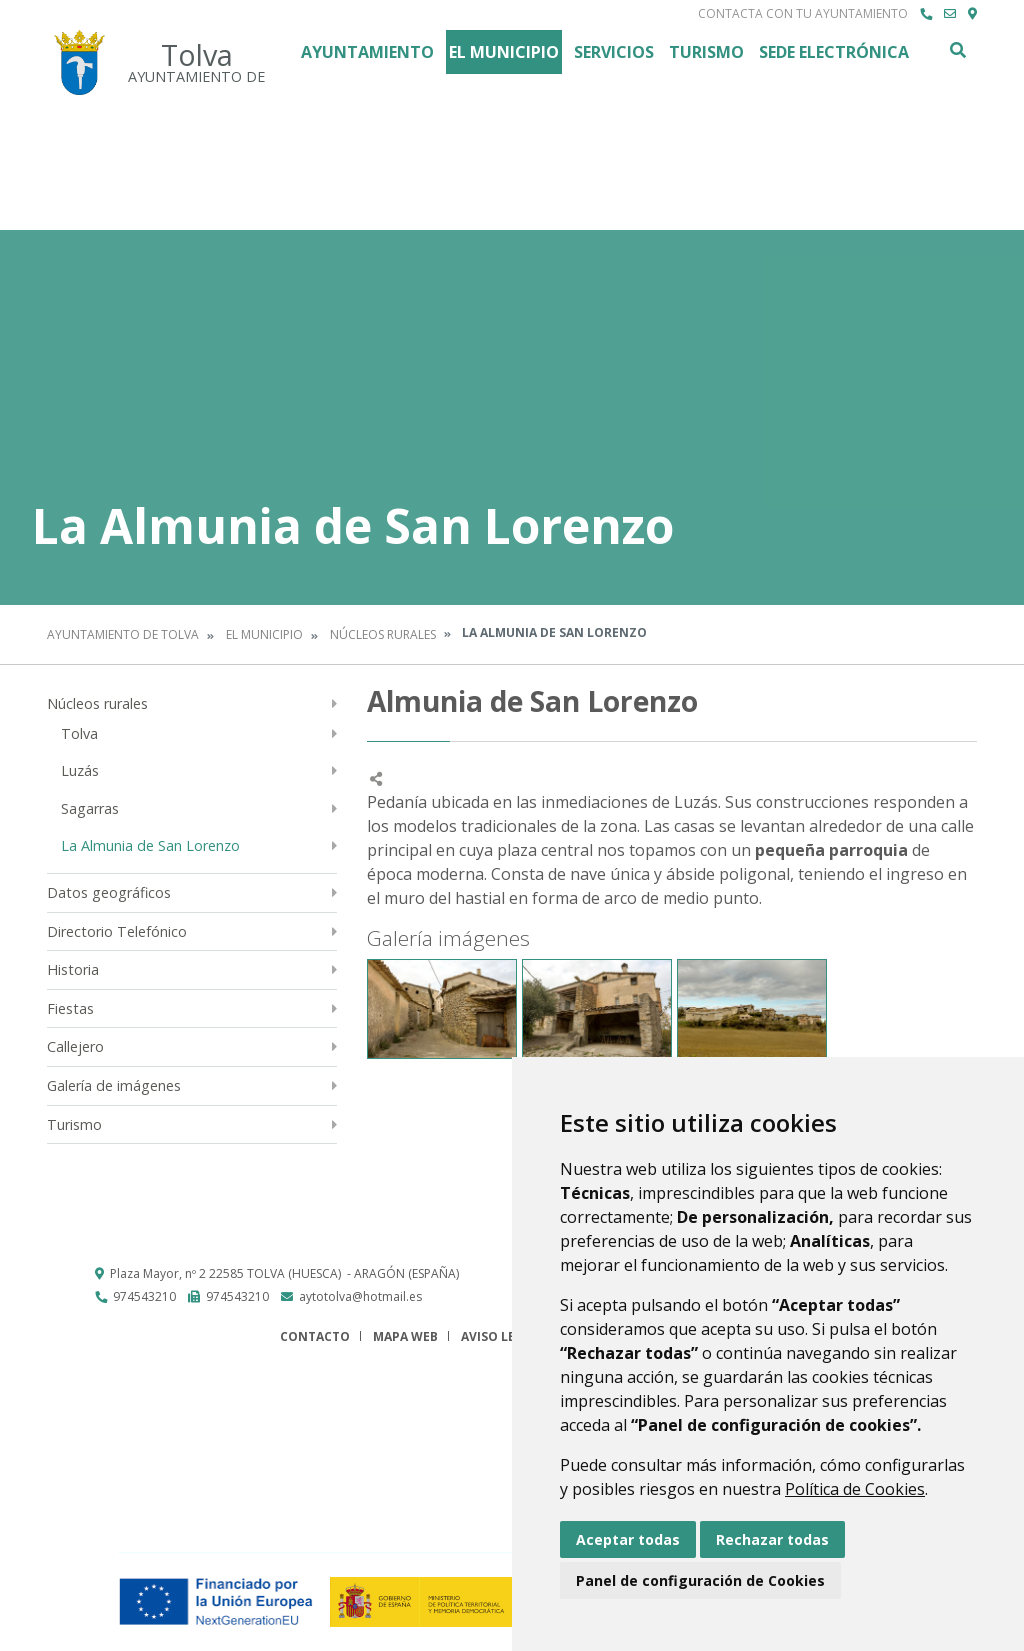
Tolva (79, 733)
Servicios (614, 52)
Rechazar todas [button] (772, 1539)
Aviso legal (500, 1336)
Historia (73, 969)
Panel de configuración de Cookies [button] (700, 1580)
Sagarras (90, 808)
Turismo (706, 52)
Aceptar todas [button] (628, 1539)
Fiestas (70, 1008)
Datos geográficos (109, 892)
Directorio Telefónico (117, 931)
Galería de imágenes (114, 1085)
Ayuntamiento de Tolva (123, 634)
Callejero (75, 1046)
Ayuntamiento (367, 52)
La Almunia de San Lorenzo (150, 845)
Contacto (315, 1336)
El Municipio (504, 52)
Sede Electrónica (834, 52)
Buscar (957, 50)
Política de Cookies (855, 1489)
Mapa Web (405, 1336)
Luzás (80, 770)
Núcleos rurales (383, 634)
